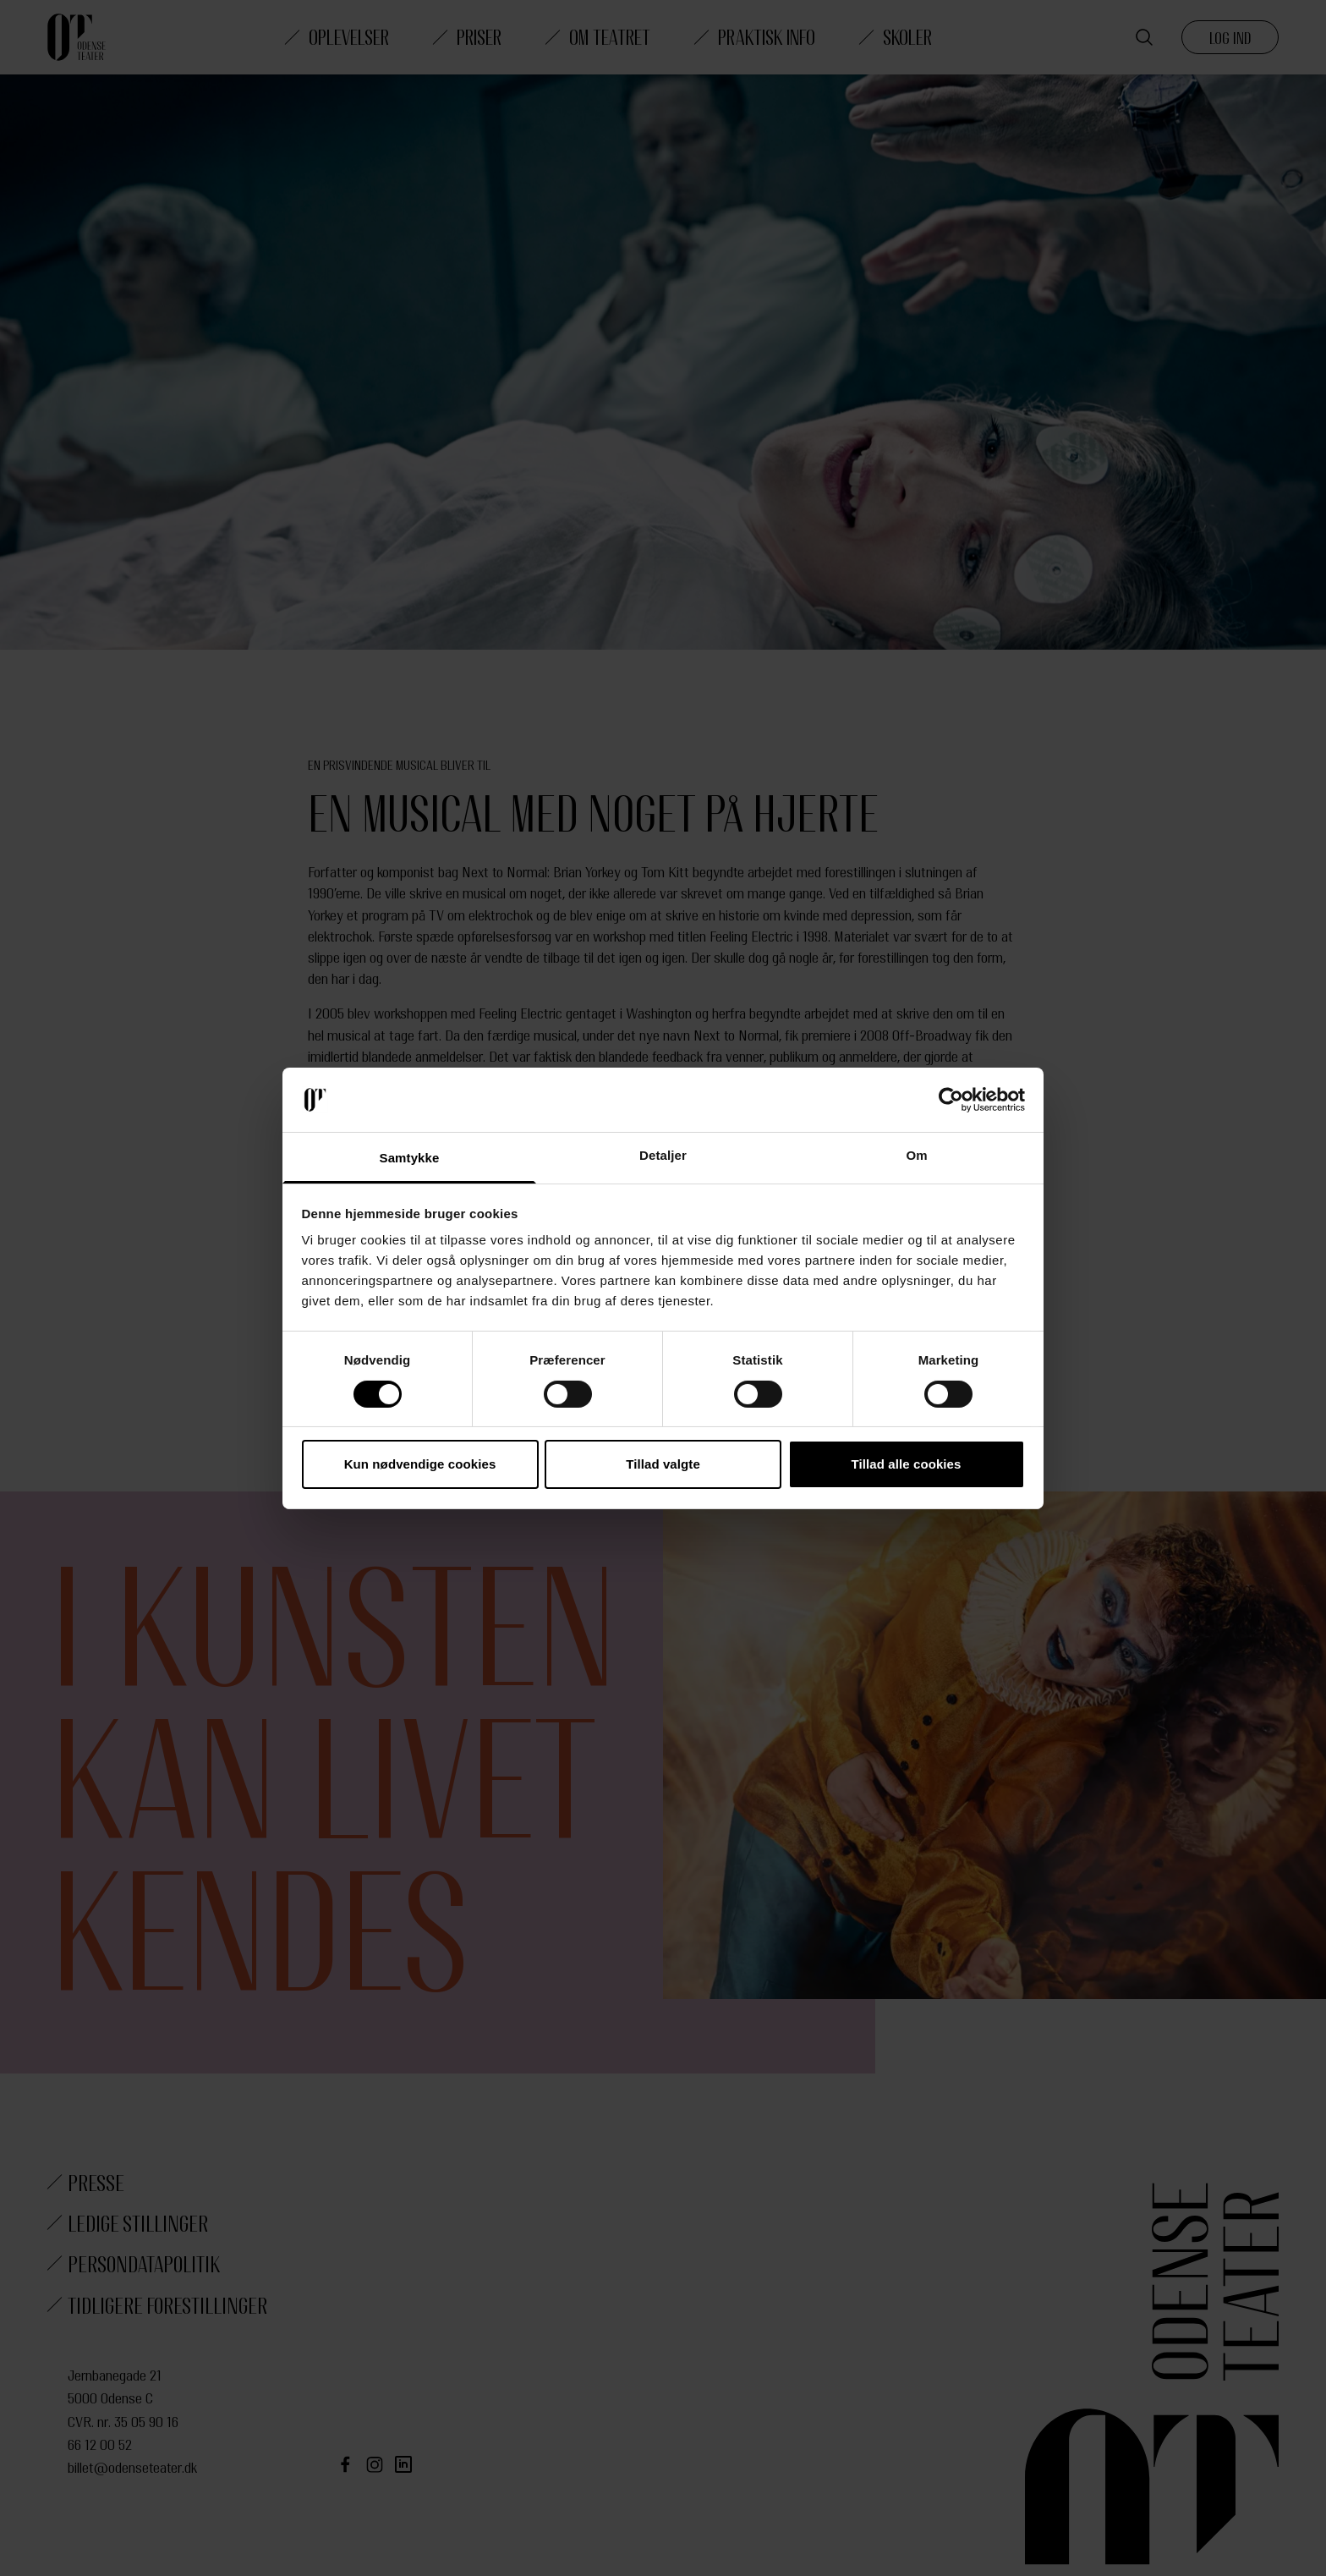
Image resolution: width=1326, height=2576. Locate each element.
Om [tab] (916, 1155)
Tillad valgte (663, 1464)
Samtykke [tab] (410, 1158)
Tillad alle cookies (906, 1464)
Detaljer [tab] (663, 1155)
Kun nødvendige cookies (420, 1464)
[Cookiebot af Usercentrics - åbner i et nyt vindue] (951, 1099)
